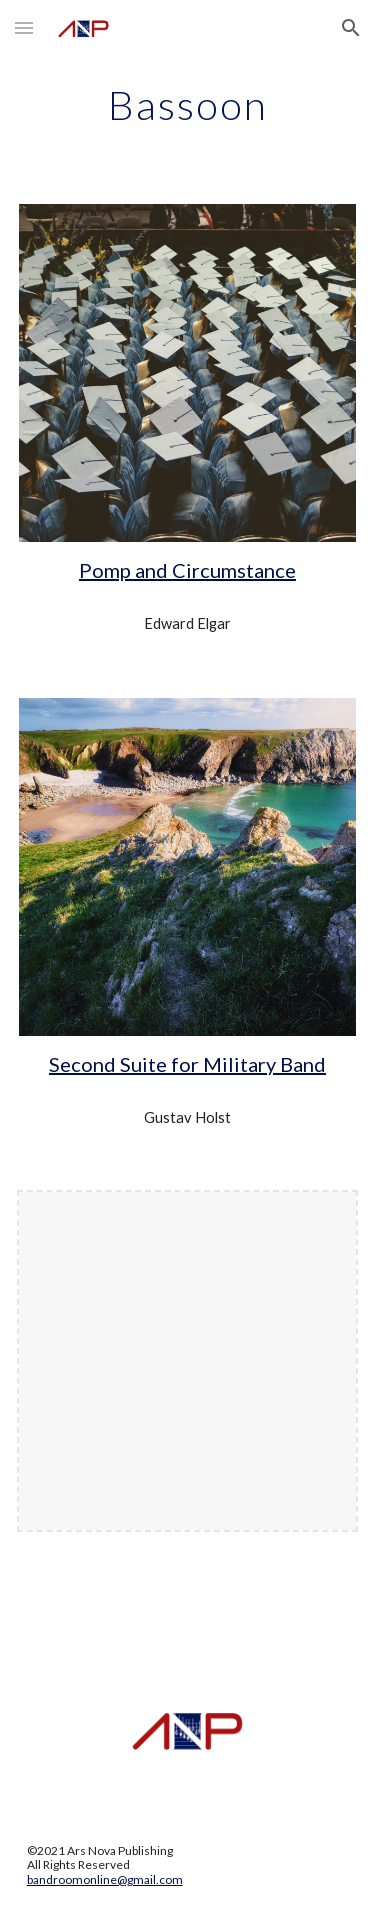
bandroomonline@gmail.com (105, 1879)
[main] (188, 105)
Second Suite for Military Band (187, 1064)
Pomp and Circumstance (187, 570)
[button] (24, 27)
